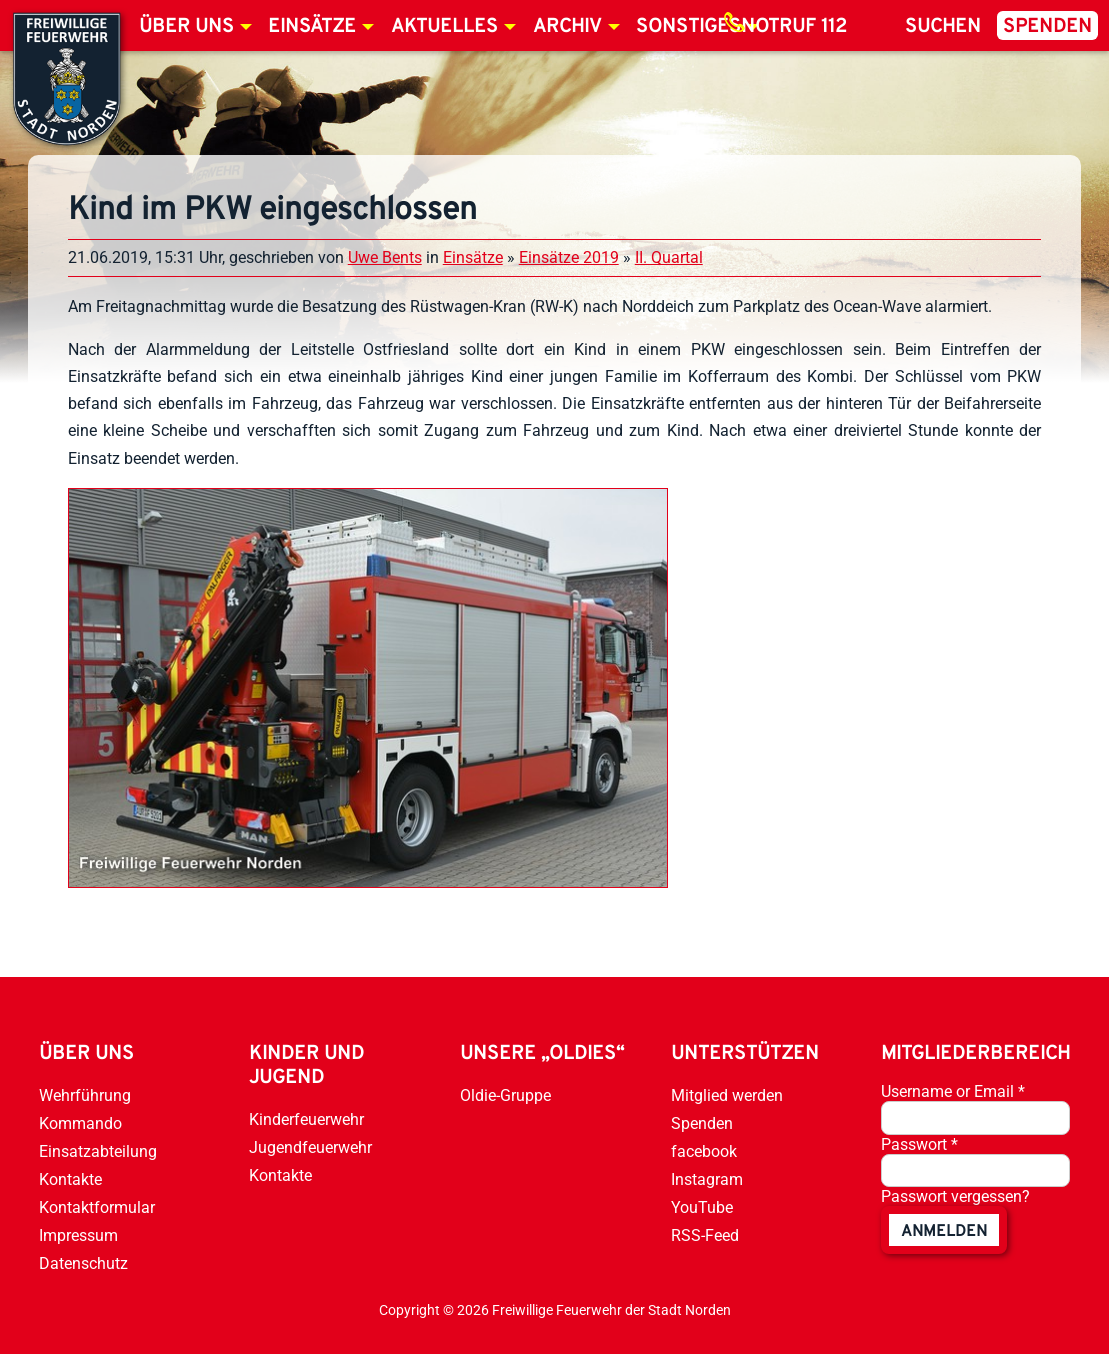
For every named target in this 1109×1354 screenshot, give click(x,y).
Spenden (1047, 27)
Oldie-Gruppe (505, 1095)
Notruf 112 (794, 27)
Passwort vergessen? (955, 1196)
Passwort (919, 1144)
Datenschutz (83, 1263)
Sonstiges (688, 27)
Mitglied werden (727, 1095)
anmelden (944, 1232)
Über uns (186, 27)
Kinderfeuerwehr (306, 1119)
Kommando (80, 1123)
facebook (704, 1151)
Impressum (78, 1235)
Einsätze (312, 27)
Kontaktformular (97, 1207)
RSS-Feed (705, 1235)
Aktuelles (444, 27)
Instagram (707, 1179)
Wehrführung (85, 1095)
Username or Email (953, 1091)
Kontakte (70, 1179)
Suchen (943, 27)
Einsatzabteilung (98, 1151)
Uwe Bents (385, 257)
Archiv (567, 27)
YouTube (702, 1207)
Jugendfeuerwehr (310, 1147)
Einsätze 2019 (569, 257)
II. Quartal (669, 257)
